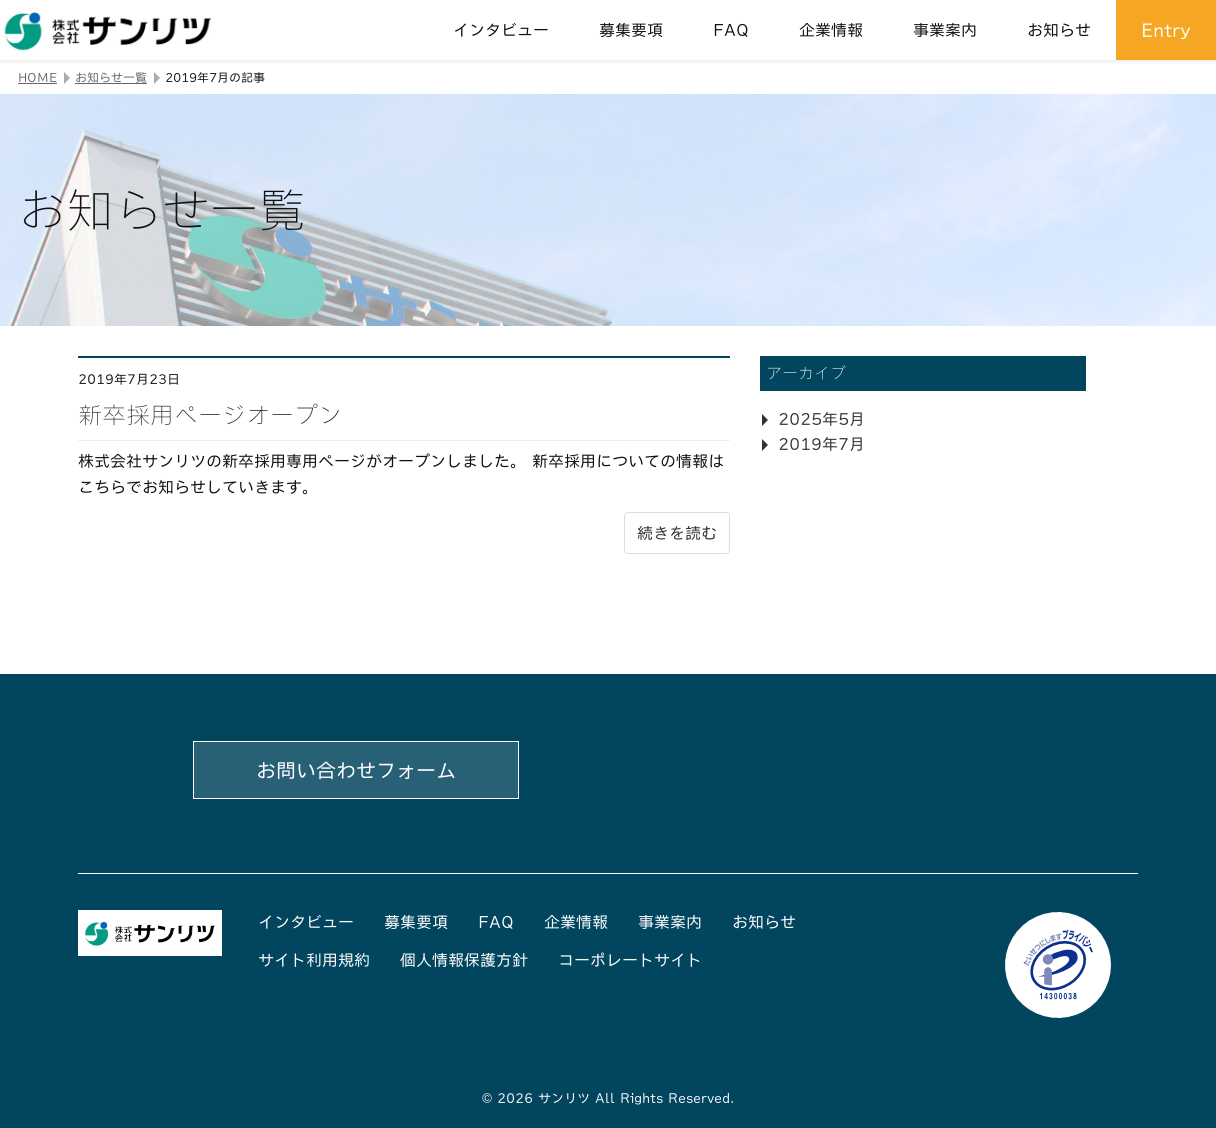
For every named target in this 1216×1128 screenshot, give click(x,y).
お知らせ (1059, 30)
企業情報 (831, 30)
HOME (37, 77)
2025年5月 (821, 419)
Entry (1166, 30)
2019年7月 (821, 444)
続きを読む (677, 533)
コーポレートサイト (630, 960)
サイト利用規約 (314, 960)
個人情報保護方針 (464, 960)
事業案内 (945, 30)
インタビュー (501, 30)
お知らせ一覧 (111, 77)
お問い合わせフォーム (356, 770)
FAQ (731, 30)
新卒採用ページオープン (210, 415)
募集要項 (631, 30)
